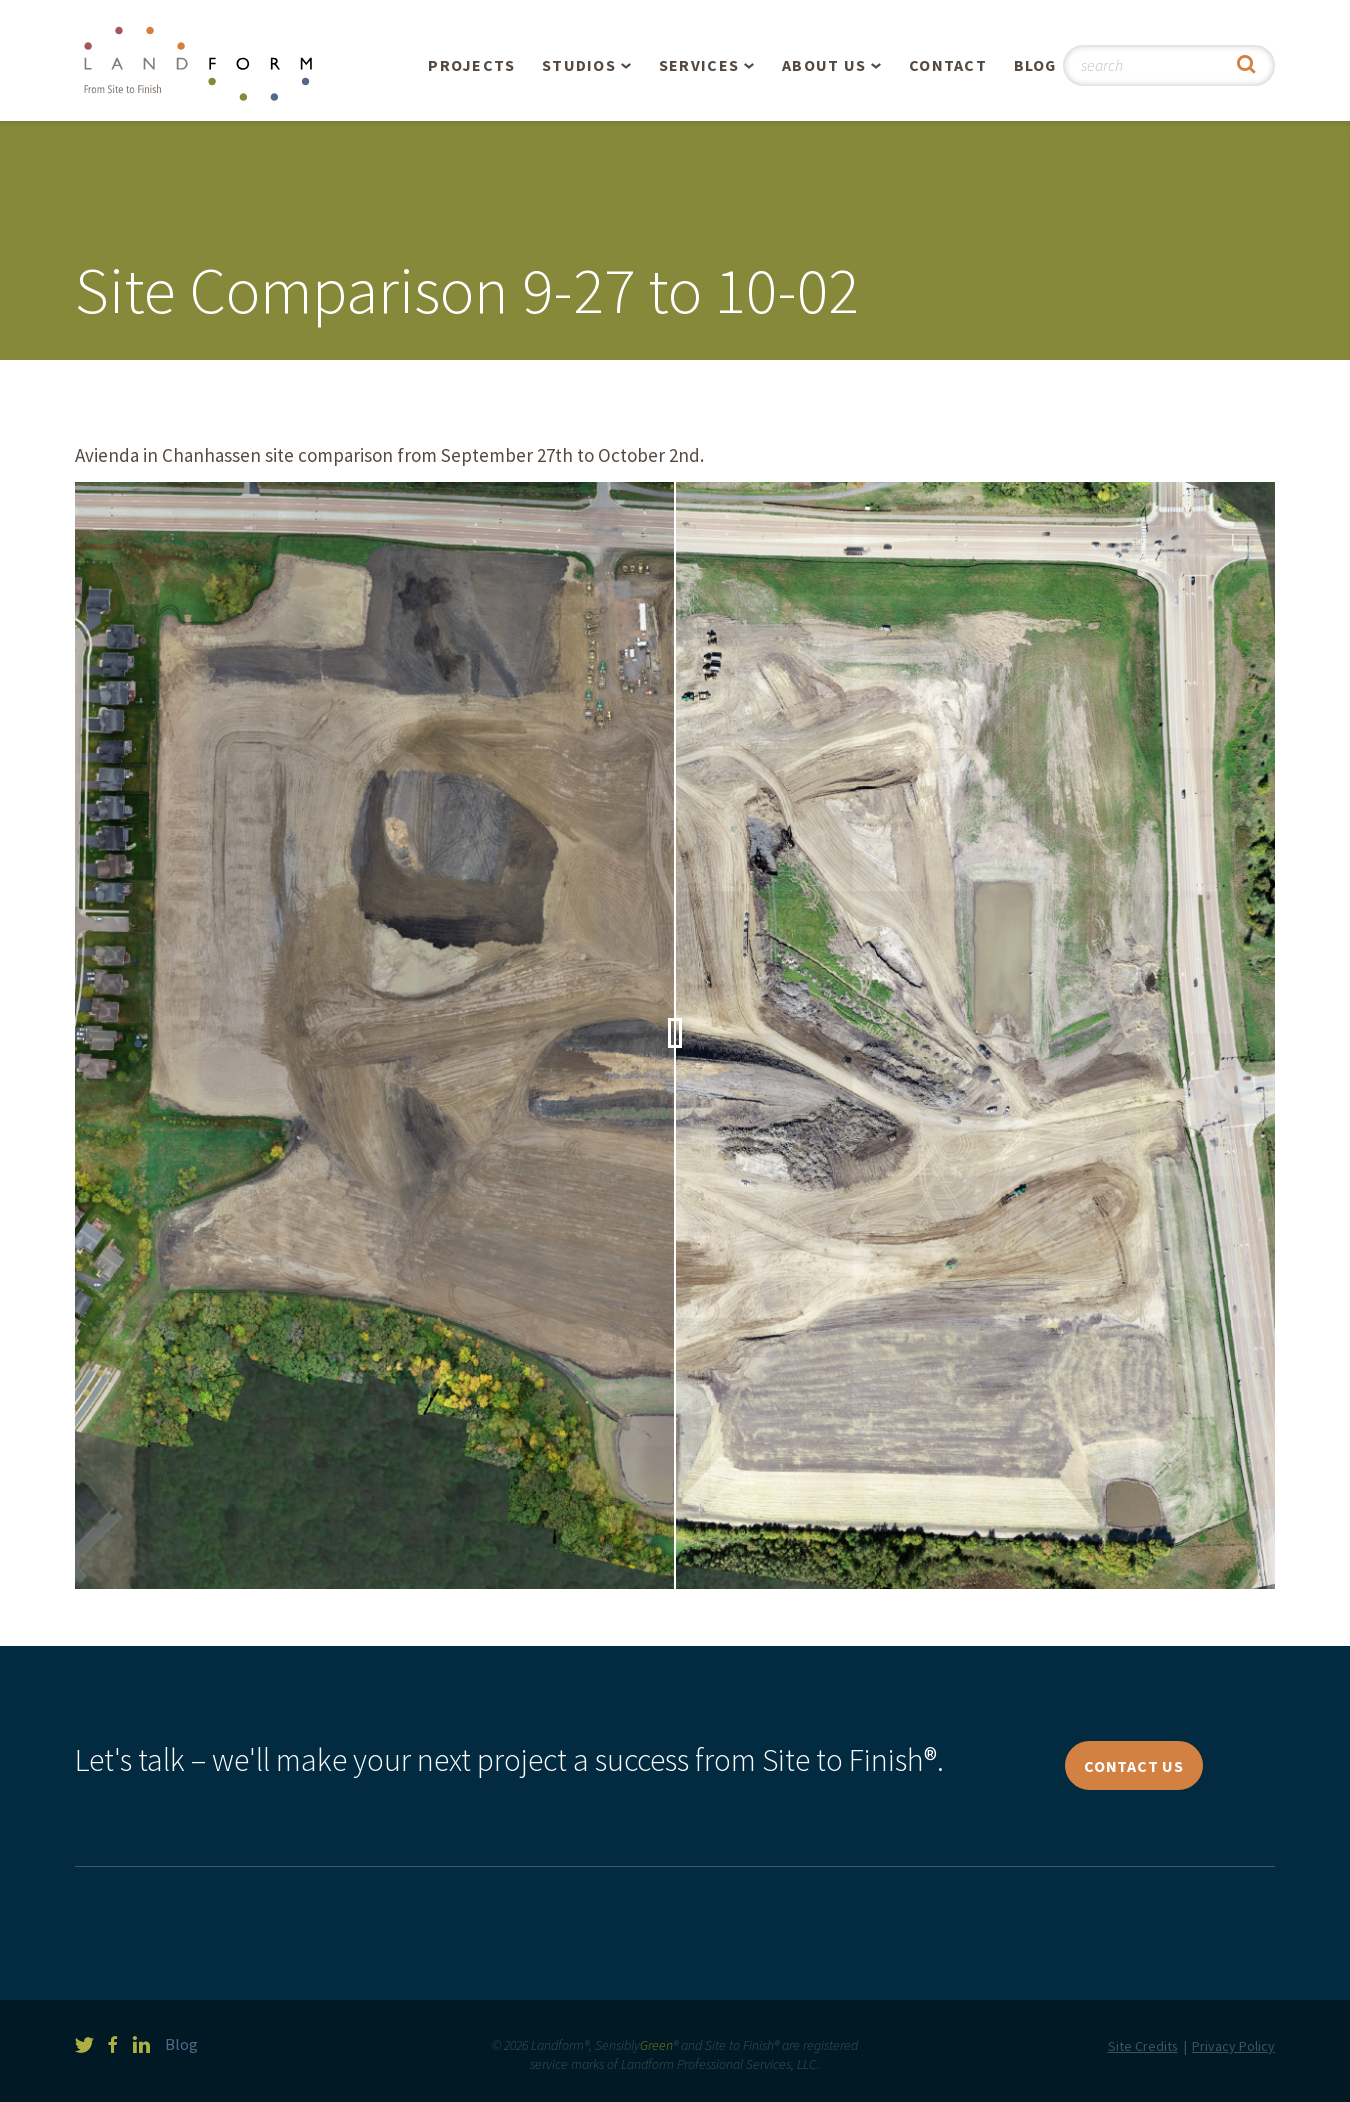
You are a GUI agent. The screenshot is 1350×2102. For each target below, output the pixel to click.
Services (699, 65)
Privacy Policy (1233, 2046)
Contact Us (1134, 1766)
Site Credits (1143, 2046)
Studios (579, 65)
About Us (824, 65)
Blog (1035, 65)
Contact (948, 65)
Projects (471, 65)
